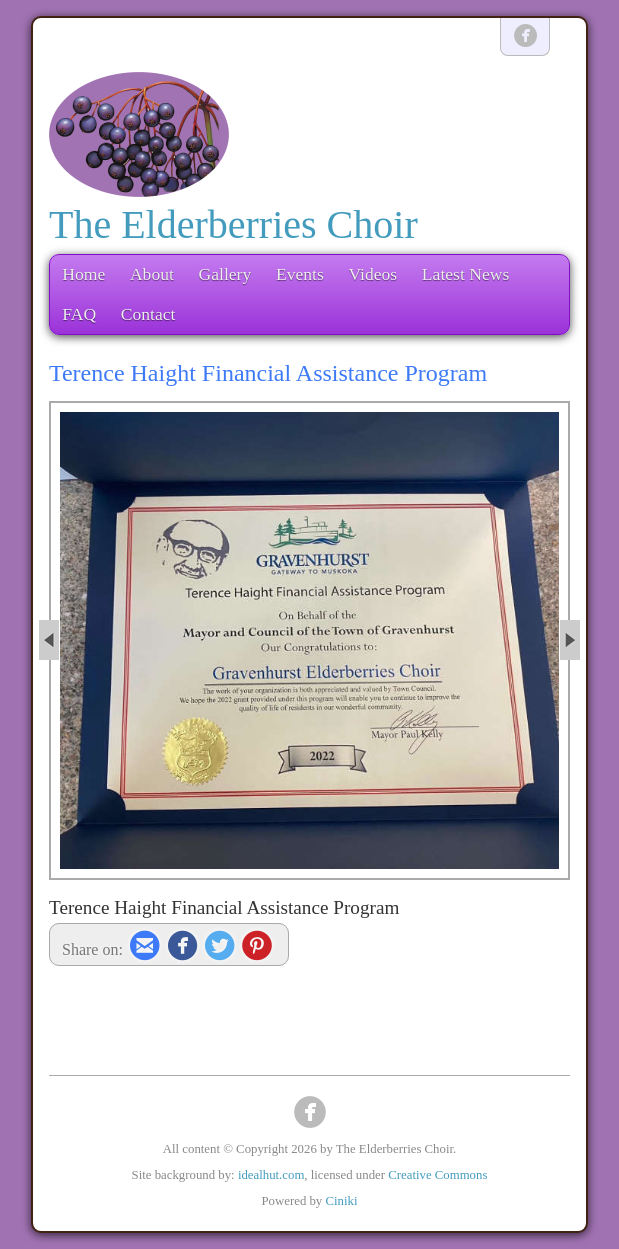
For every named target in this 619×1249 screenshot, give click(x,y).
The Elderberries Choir (233, 224)
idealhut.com (271, 1175)
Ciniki (341, 1201)
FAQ (79, 314)
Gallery (225, 274)
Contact (148, 314)
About (152, 274)
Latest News (465, 274)
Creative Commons (437, 1175)
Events (300, 274)
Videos (372, 274)
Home (83, 274)
